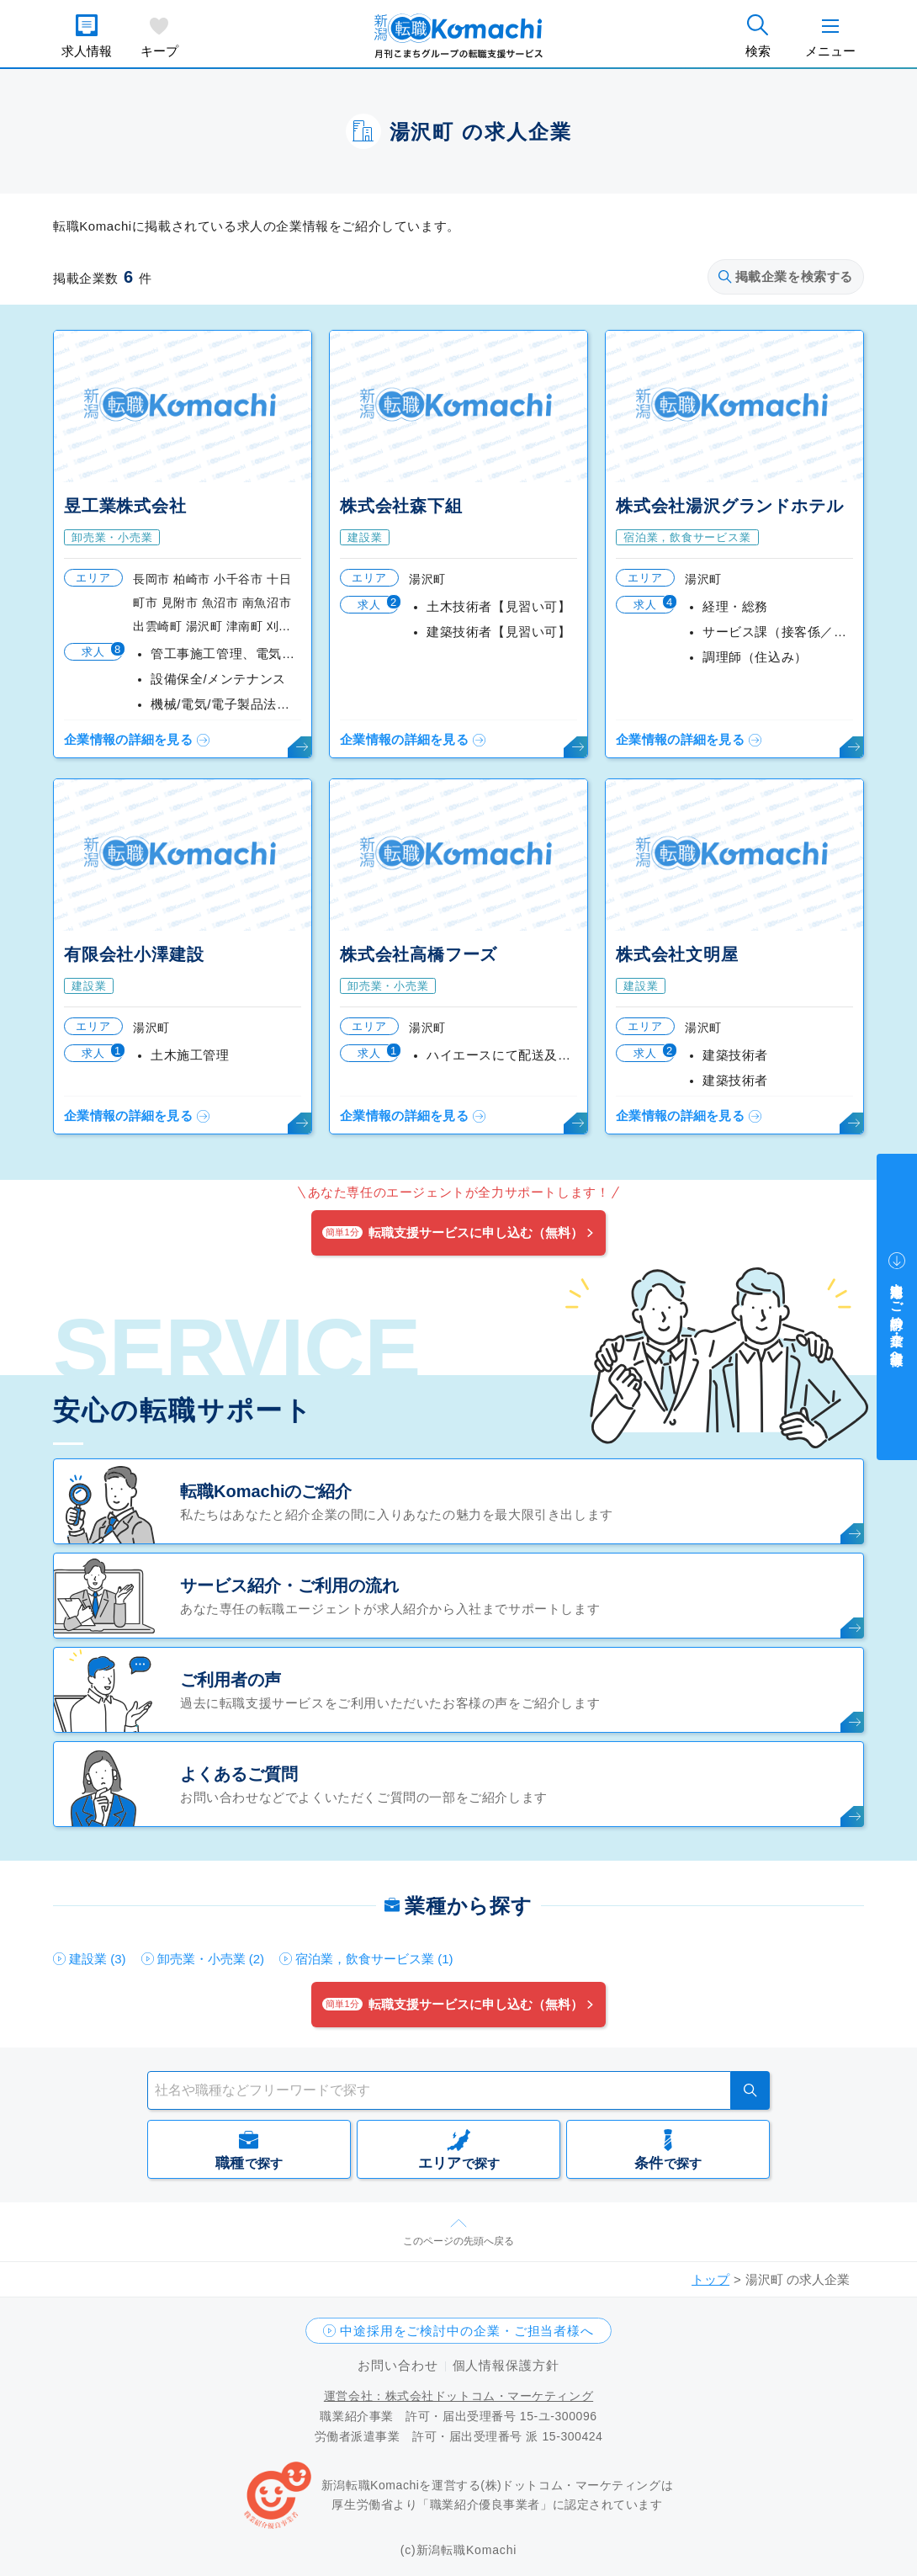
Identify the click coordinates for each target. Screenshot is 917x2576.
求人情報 (86, 51)
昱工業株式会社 (125, 506)
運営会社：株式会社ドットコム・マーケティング (458, 2396)
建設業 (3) (97, 1959)
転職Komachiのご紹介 (266, 1491)
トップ (710, 2279)
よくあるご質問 (239, 1774)
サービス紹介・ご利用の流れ (289, 1585)
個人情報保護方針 (506, 2365)
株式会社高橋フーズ (418, 954)
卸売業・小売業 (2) (211, 1959)
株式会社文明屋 (677, 954)
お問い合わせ (397, 2365)
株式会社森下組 (401, 506)
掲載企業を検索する (785, 276)
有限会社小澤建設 (134, 954)
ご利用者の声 (230, 1679)
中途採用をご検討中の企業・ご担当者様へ (467, 2331)
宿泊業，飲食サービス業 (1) (374, 1959)
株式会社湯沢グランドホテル (729, 506)
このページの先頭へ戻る (458, 2241)
